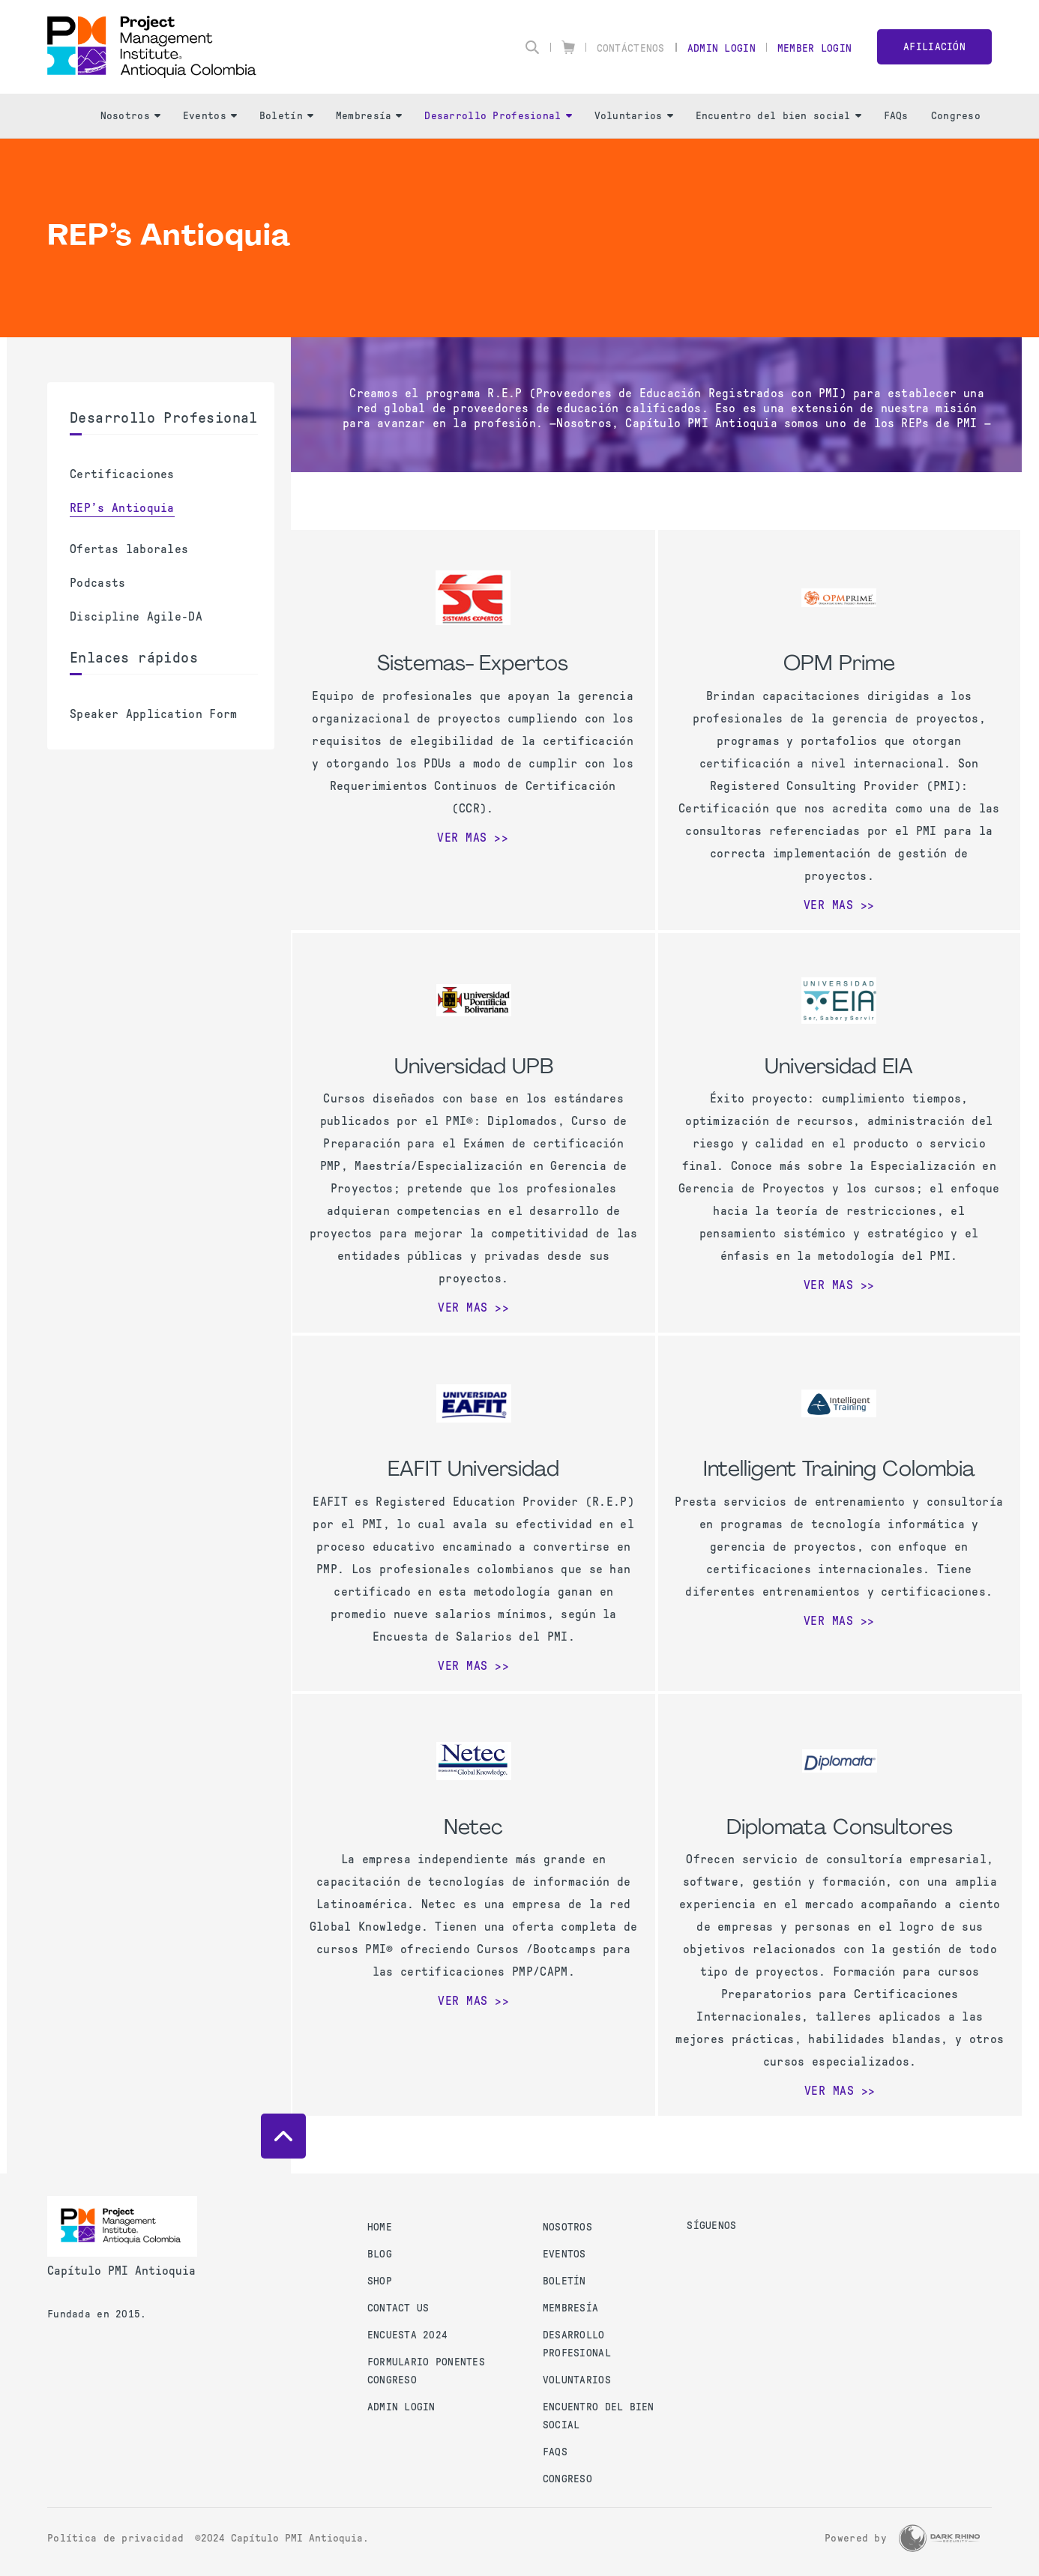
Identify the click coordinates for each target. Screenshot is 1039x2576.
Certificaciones (122, 474)
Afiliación (934, 46)
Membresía (369, 115)
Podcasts (98, 582)
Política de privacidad (115, 2538)
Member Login (814, 48)
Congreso (956, 115)
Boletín (286, 115)
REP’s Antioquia (122, 507)
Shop (379, 2281)
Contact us (398, 2308)
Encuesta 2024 (407, 2335)
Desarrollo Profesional (497, 115)
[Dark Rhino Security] (939, 2538)
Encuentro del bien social (778, 115)
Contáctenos (631, 48)
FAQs (896, 115)
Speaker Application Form (154, 714)
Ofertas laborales (129, 549)
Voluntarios (633, 115)
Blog (379, 2254)
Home (379, 2227)
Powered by (856, 2538)
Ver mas (462, 837)
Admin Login (721, 48)
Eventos (210, 115)
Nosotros (130, 115)
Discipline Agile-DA (136, 616)
